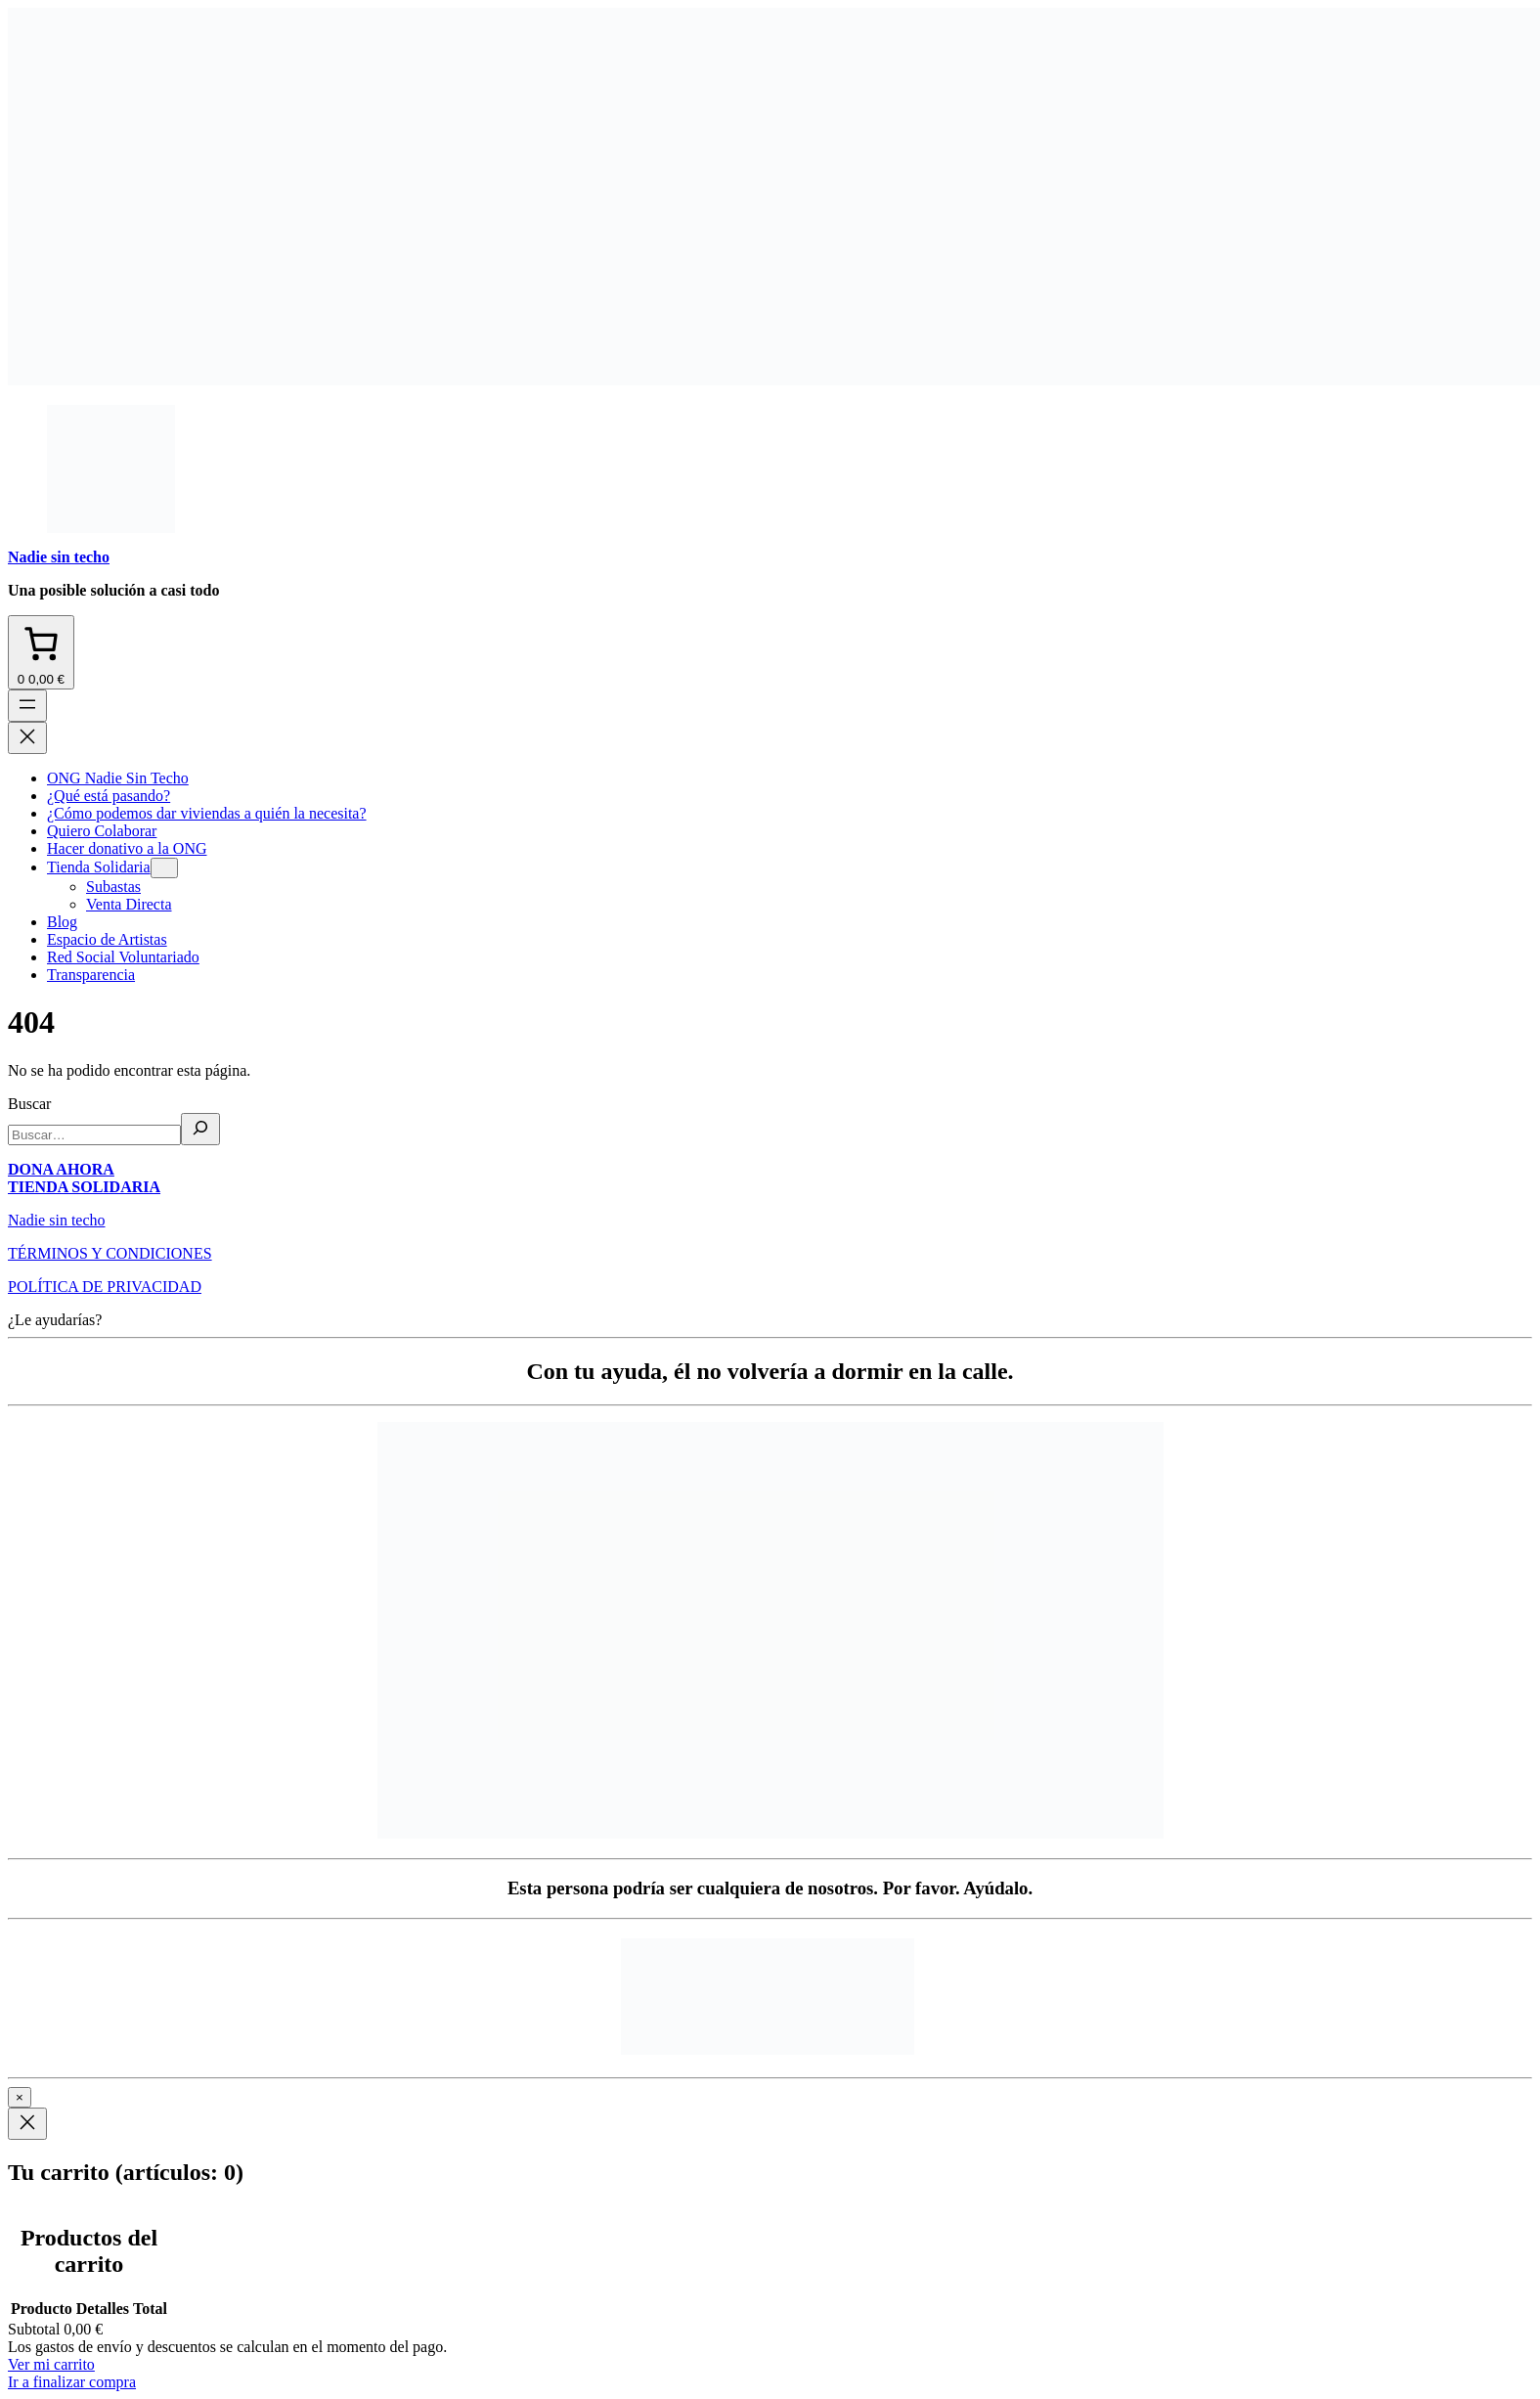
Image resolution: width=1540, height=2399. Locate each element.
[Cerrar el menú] (27, 738)
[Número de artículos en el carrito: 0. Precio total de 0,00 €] (41, 652)
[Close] (27, 2124)
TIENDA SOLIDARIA (84, 1186)
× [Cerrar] (19, 2097)
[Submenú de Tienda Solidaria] (164, 868)
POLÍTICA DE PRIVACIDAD (104, 1286)
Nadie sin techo (59, 557)
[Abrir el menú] (27, 705)
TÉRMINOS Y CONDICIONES (110, 1253)
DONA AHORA (61, 1169)
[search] (94, 1135)
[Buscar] (200, 1129)
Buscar (29, 1103)
